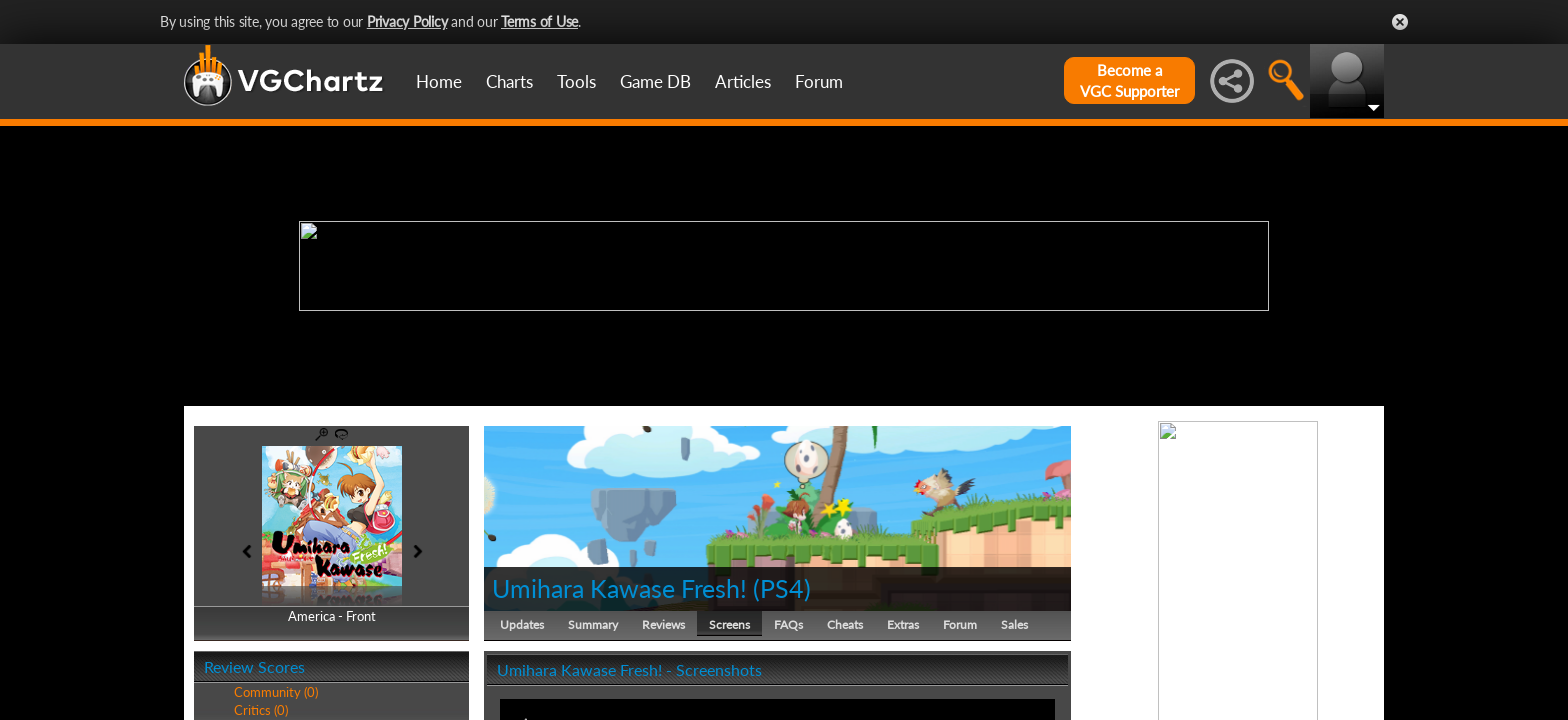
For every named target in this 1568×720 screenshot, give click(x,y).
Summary (593, 624)
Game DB (655, 81)
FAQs (788, 624)
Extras (903, 624)
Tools (576, 81)
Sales (1014, 624)
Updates (522, 624)
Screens (729, 624)
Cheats (845, 624)
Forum (819, 81)
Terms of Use (539, 21)
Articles (743, 81)
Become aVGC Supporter (1129, 80)
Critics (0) (261, 710)
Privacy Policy (407, 21)
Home (439, 81)
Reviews (663, 624)
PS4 (782, 588)
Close (1400, 22)
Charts (509, 81)
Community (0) (276, 692)
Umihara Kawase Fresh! (619, 588)
